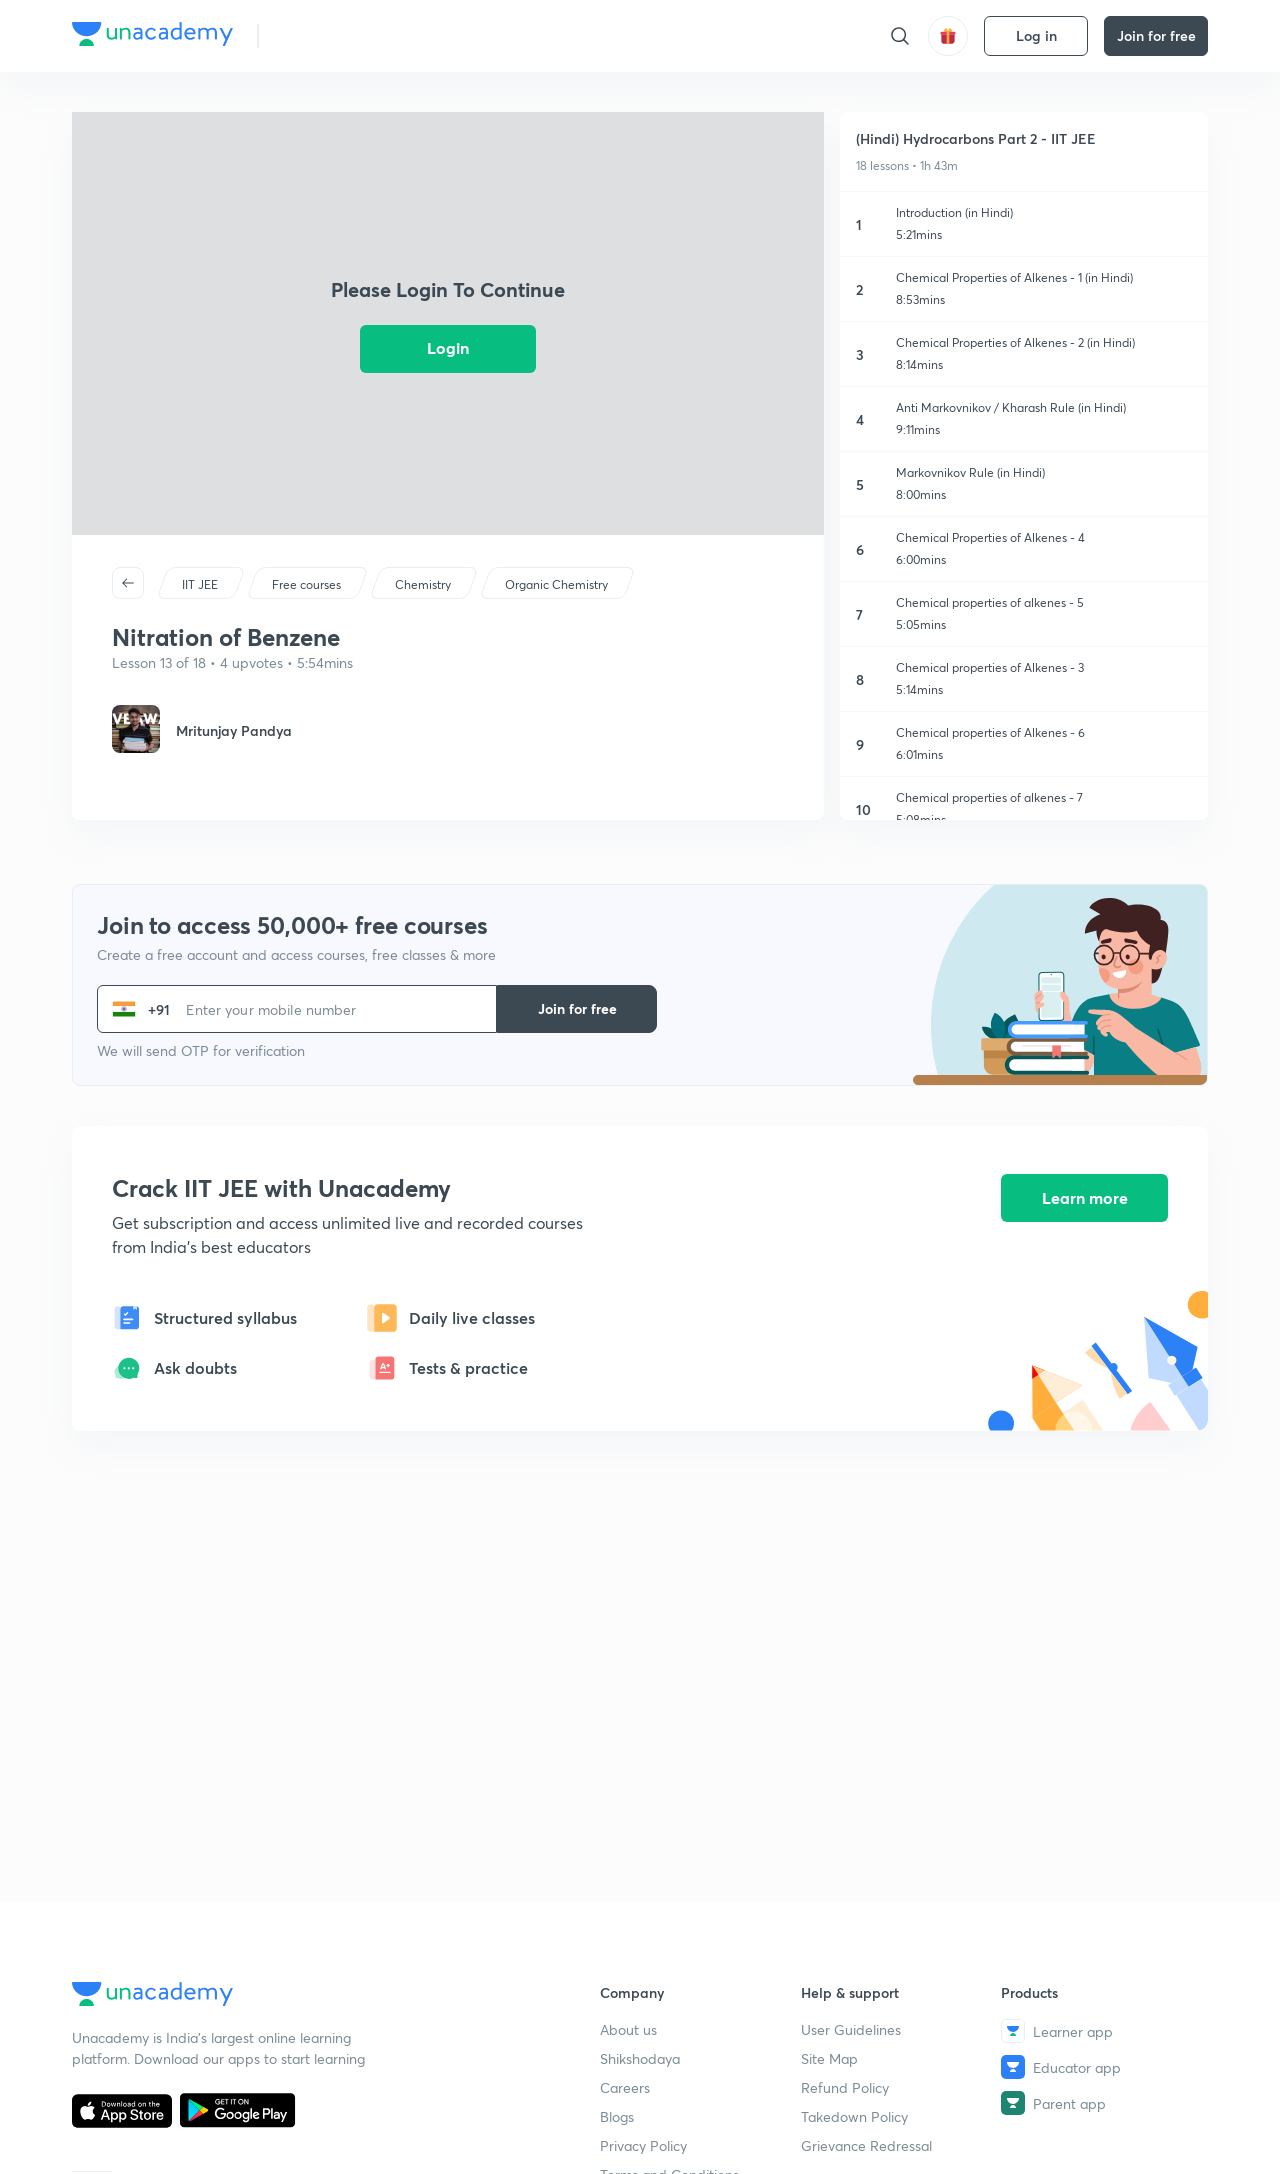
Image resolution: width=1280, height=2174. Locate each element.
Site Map (829, 2058)
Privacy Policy (643, 2145)
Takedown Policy (854, 2116)
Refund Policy (845, 2087)
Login (448, 347)
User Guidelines (851, 2029)
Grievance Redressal (866, 2145)
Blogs (617, 2116)
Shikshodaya (640, 2058)
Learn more (1085, 1198)
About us (628, 2029)
